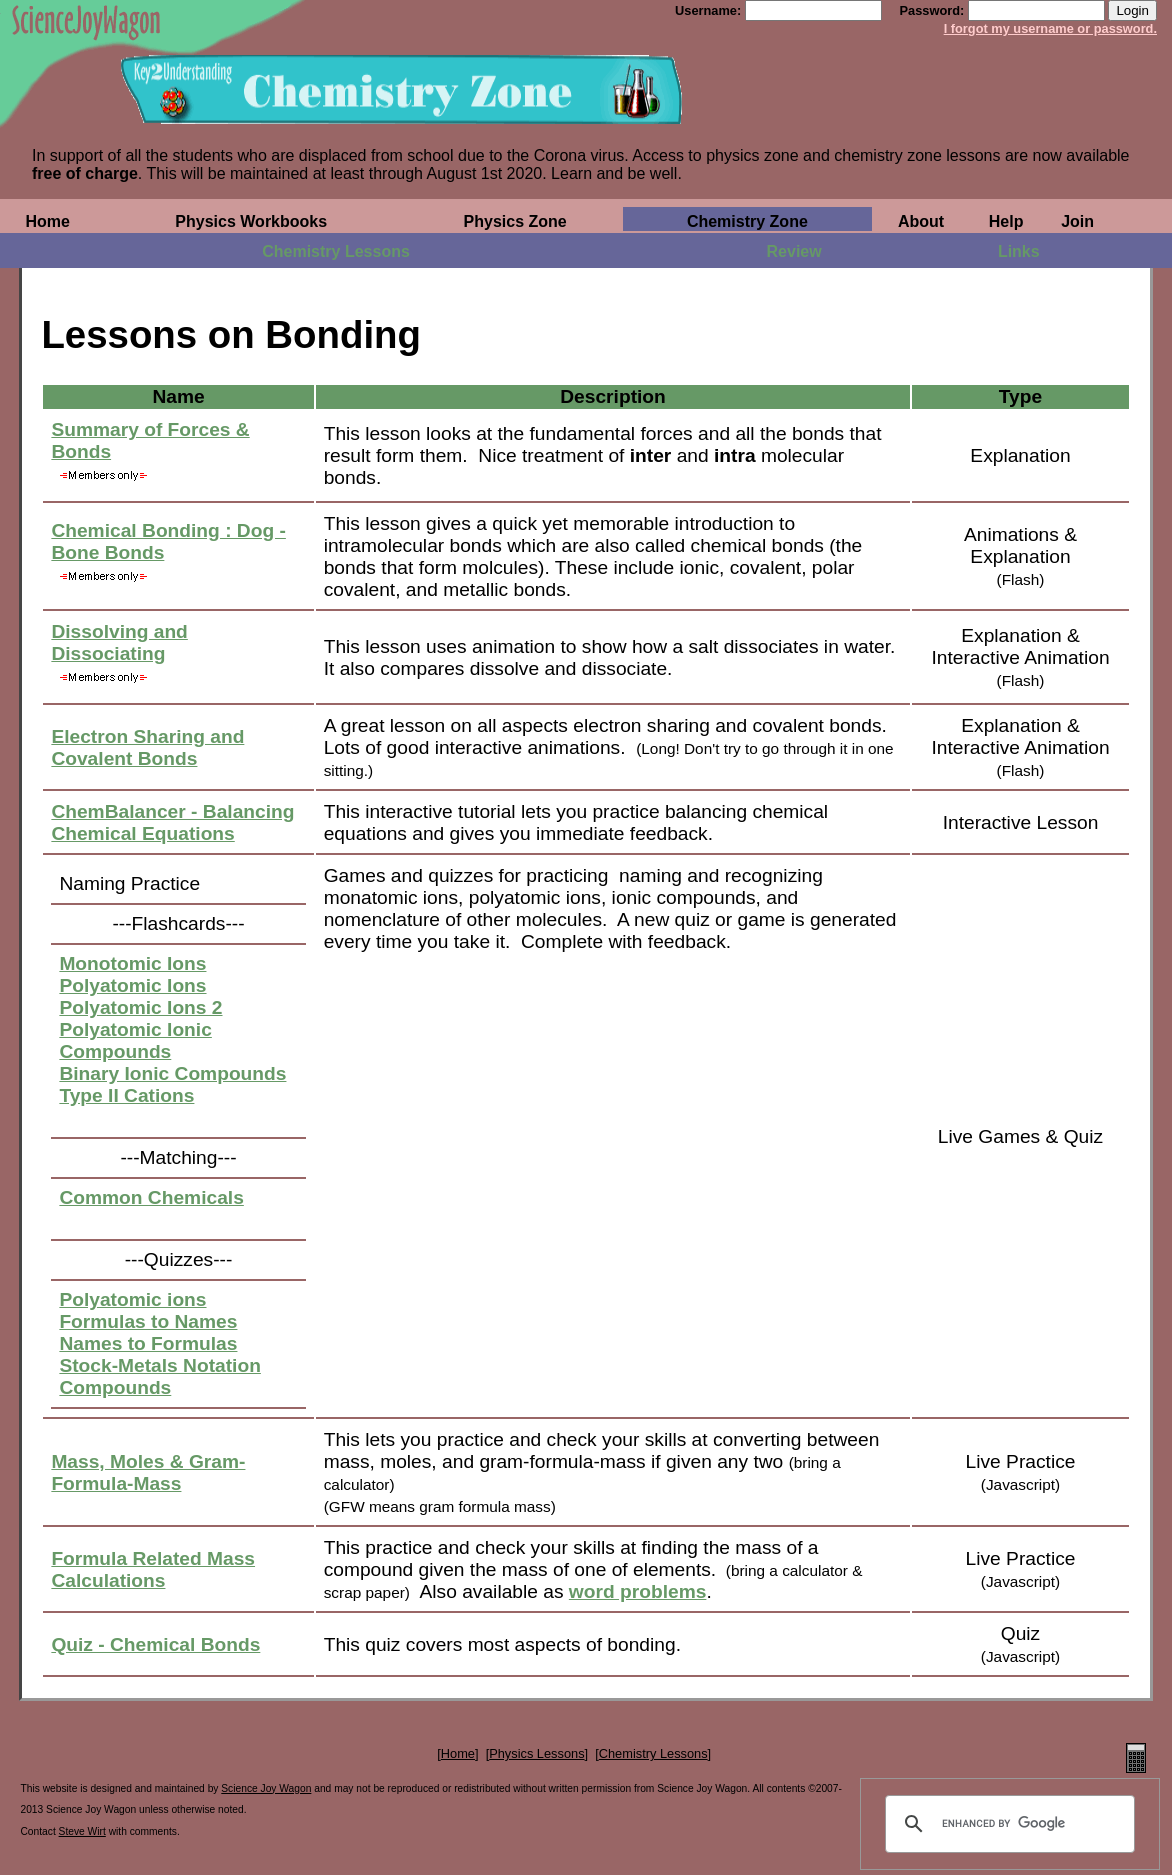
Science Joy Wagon (266, 1788)
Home (47, 221)
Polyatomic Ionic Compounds (135, 1040)
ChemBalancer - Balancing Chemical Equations (172, 822)
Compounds (115, 1387)
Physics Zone (515, 221)
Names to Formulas (148, 1343)
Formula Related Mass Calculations (153, 1569)
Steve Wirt (82, 1831)
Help (1006, 221)
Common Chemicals (151, 1197)
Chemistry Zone (747, 221)
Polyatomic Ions (132, 985)
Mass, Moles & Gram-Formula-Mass (148, 1472)
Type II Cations (126, 1095)
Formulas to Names (148, 1321)
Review (794, 251)
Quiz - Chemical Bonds (155, 1644)
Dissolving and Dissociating (119, 642)
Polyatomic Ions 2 (140, 1007)
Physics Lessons (536, 1753)
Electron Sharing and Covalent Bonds (147, 747)
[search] (1007, 1824)
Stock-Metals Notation (160, 1365)
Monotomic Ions (132, 963)
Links (1019, 251)
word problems (638, 1591)
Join (1077, 221)
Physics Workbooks (251, 221)
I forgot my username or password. (1050, 28)
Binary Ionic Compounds (172, 1073)
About (921, 221)
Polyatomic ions (132, 1299)
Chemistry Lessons (336, 251)
